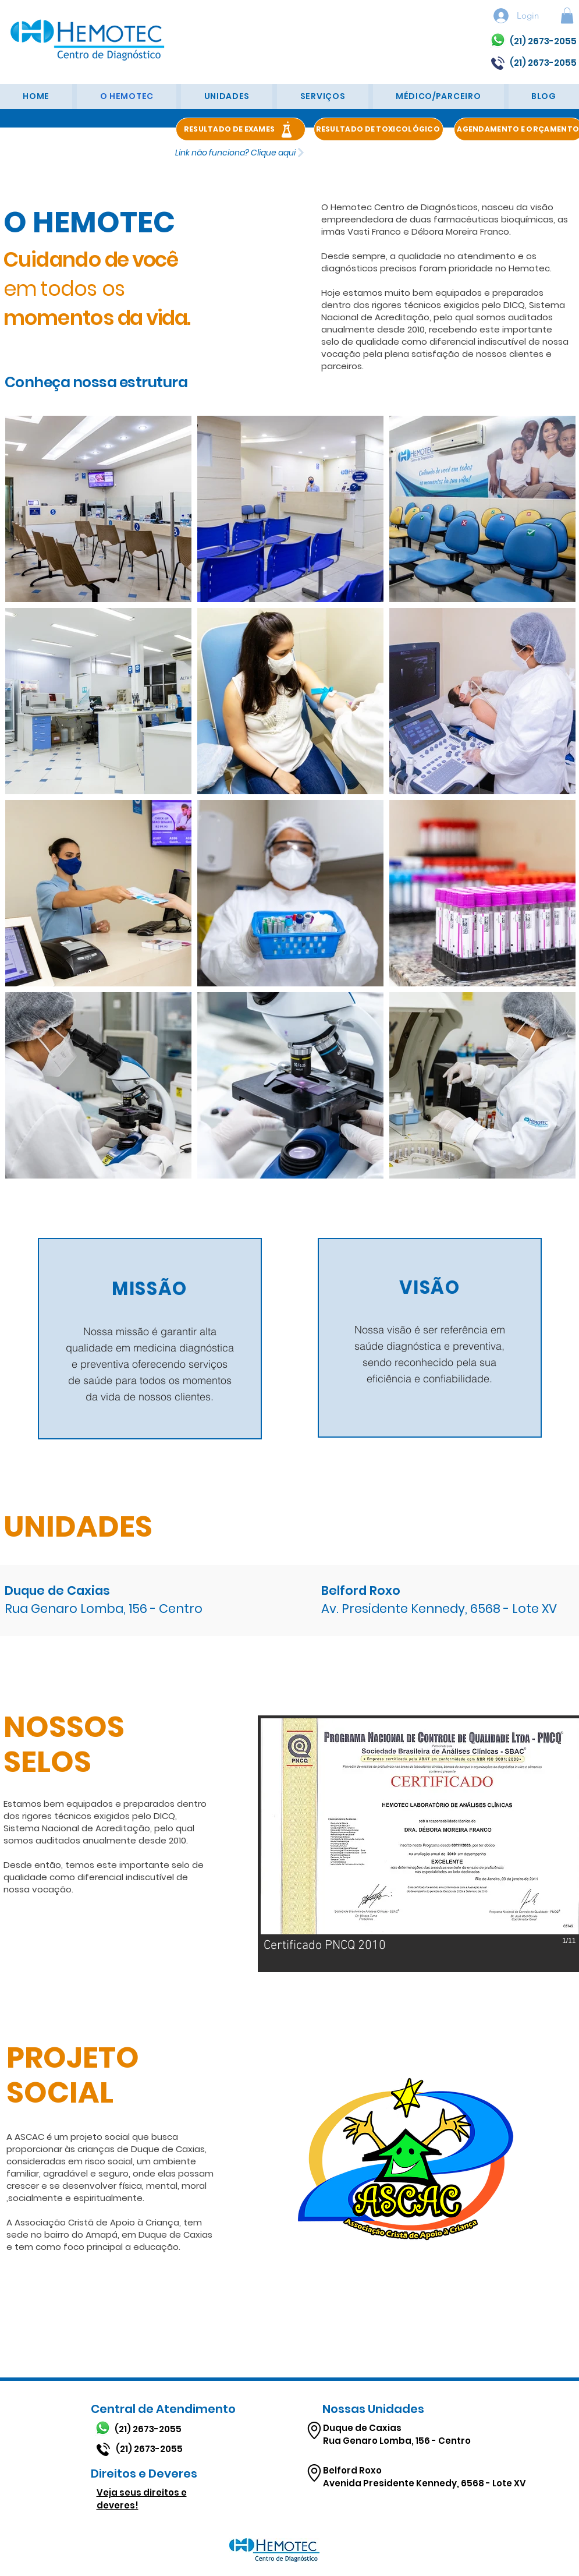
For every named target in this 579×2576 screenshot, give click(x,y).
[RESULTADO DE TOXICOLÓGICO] (378, 129)
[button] (567, 15)
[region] (150, 1338)
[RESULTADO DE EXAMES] (241, 129)
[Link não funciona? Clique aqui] (240, 152)
